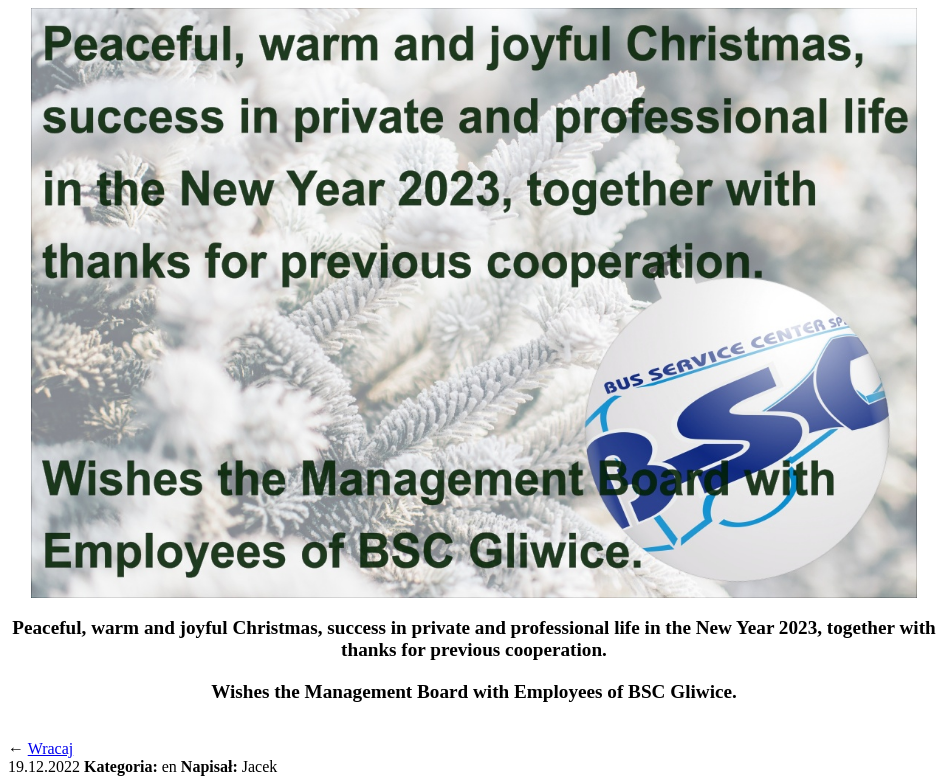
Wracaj (51, 748)
